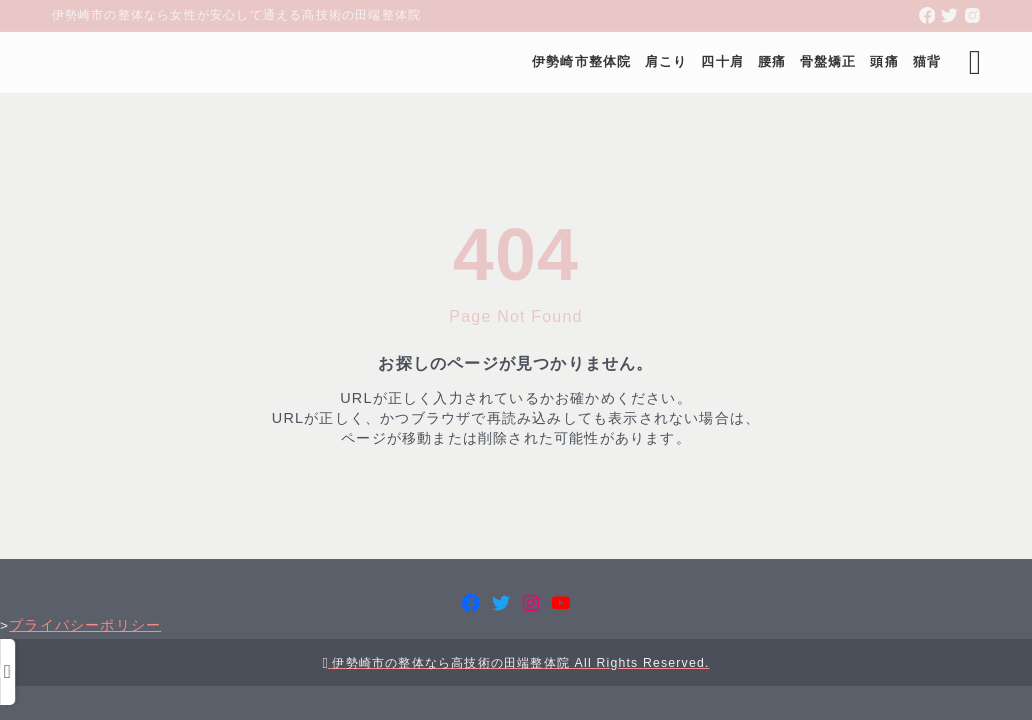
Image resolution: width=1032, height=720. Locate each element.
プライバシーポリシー (516, 652)
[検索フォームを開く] (966, 62)
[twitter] (949, 15)
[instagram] (972, 15)
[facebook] (927, 15)
